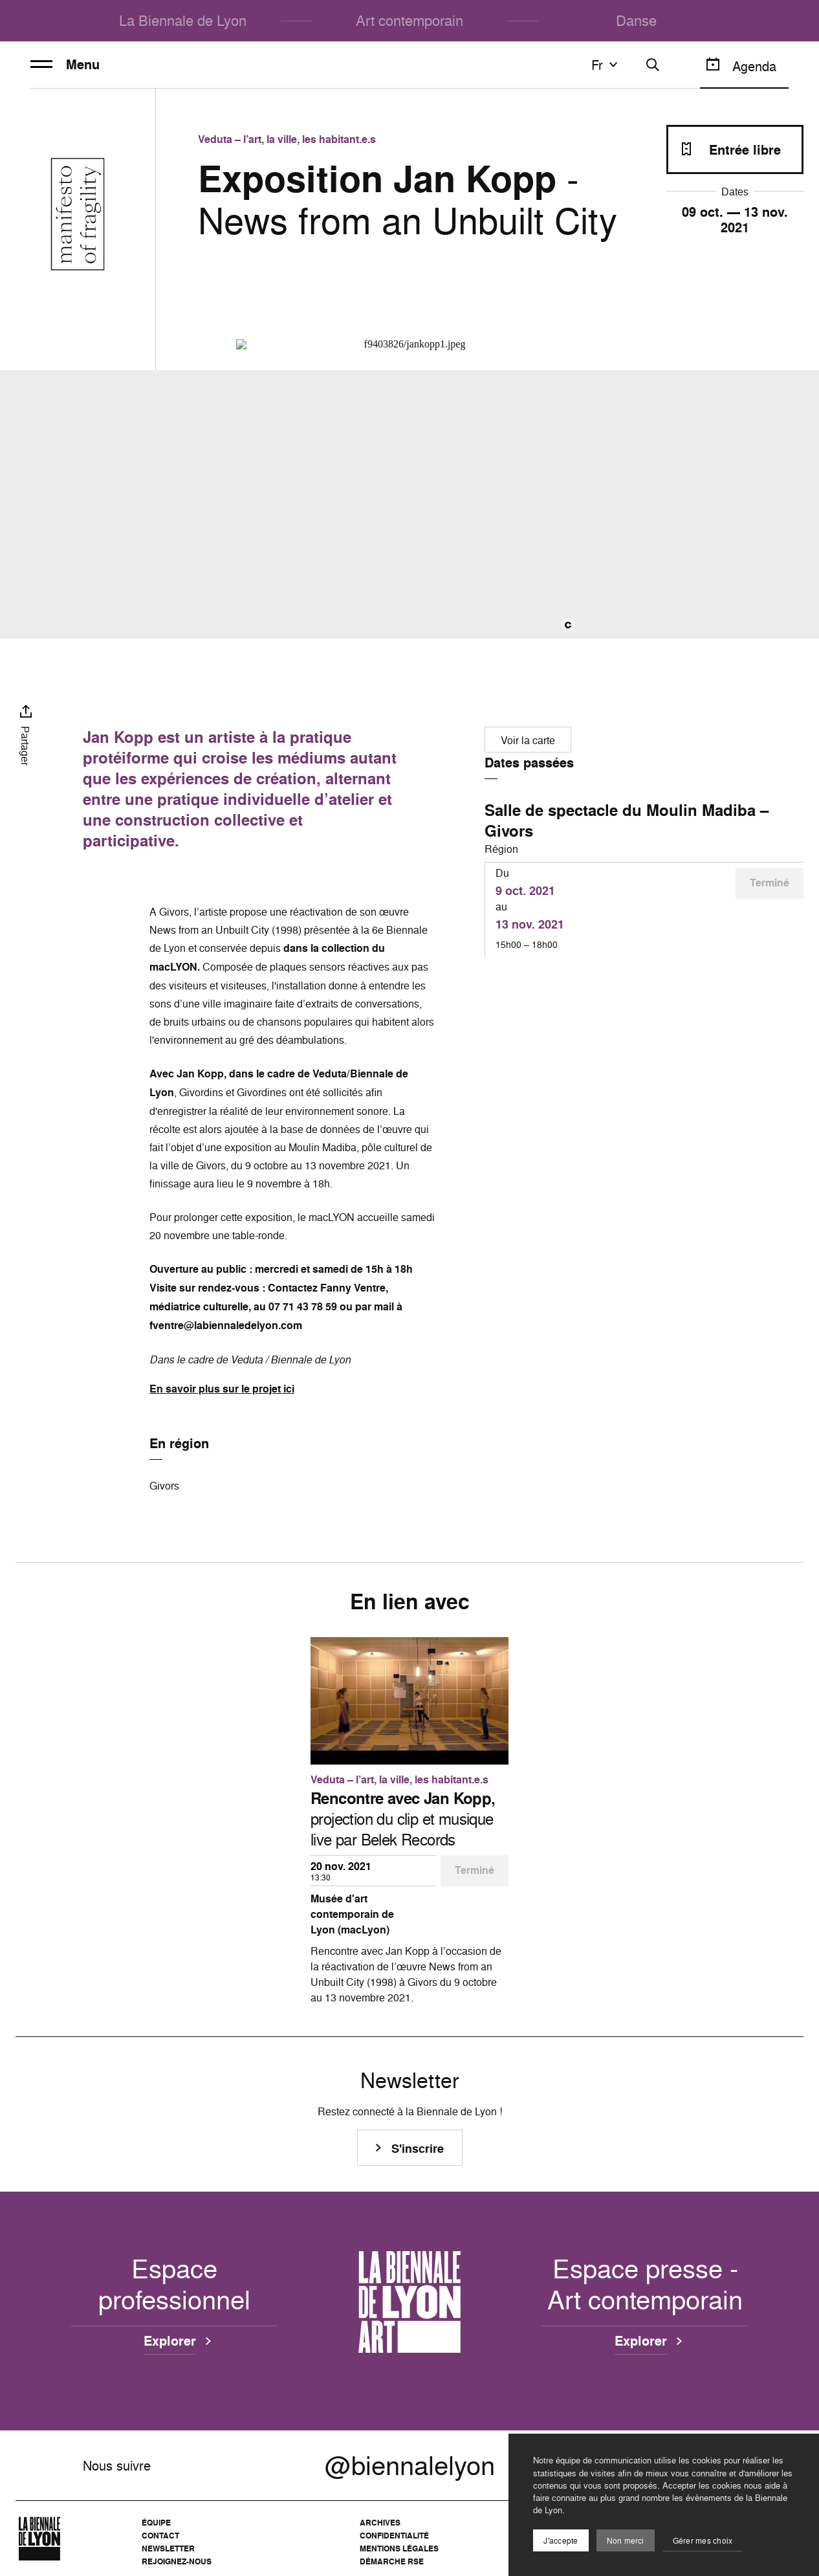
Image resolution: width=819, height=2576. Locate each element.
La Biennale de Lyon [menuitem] (182, 20)
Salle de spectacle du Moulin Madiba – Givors (627, 820)
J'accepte (560, 2540)
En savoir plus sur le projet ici (221, 1389)
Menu (65, 64)
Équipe (156, 2522)
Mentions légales (399, 2548)
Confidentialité (394, 2535)
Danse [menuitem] (636, 20)
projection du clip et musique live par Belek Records (403, 1819)
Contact (160, 2535)
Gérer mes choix (703, 2540)
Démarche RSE (392, 2561)
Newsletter (168, 2548)
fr (606, 64)
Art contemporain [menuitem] (409, 20)
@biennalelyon (410, 2465)
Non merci (625, 2540)
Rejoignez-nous (177, 2561)
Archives (380, 2522)
